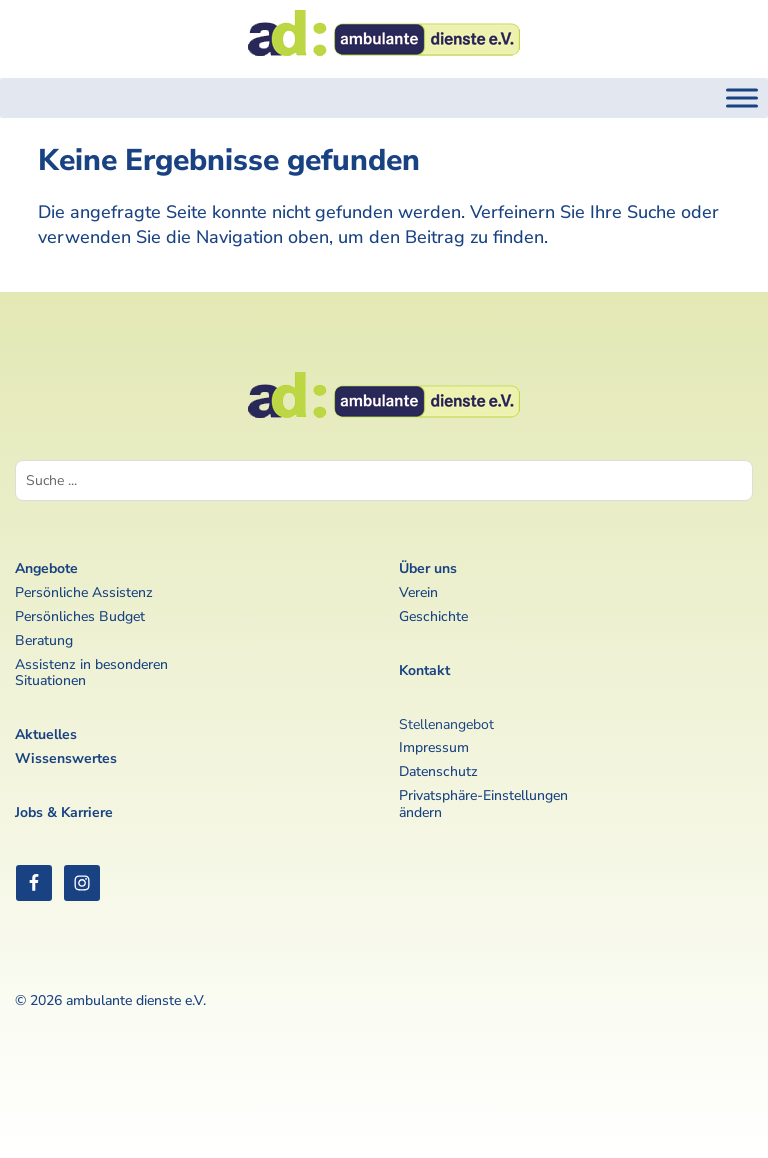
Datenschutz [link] (438, 771)
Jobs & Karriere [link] (64, 812)
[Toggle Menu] (742, 97)
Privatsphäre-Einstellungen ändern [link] (483, 804)
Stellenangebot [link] (446, 724)
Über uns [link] (428, 568)
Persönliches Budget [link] (80, 616)
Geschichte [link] (433, 616)
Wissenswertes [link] (66, 758)
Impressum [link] (434, 747)
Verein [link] (418, 592)
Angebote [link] (46, 568)
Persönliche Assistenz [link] (84, 592)
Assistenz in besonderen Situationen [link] (91, 673)
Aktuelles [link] (46, 734)
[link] (384, 62)
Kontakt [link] (424, 670)
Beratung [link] (44, 640)
